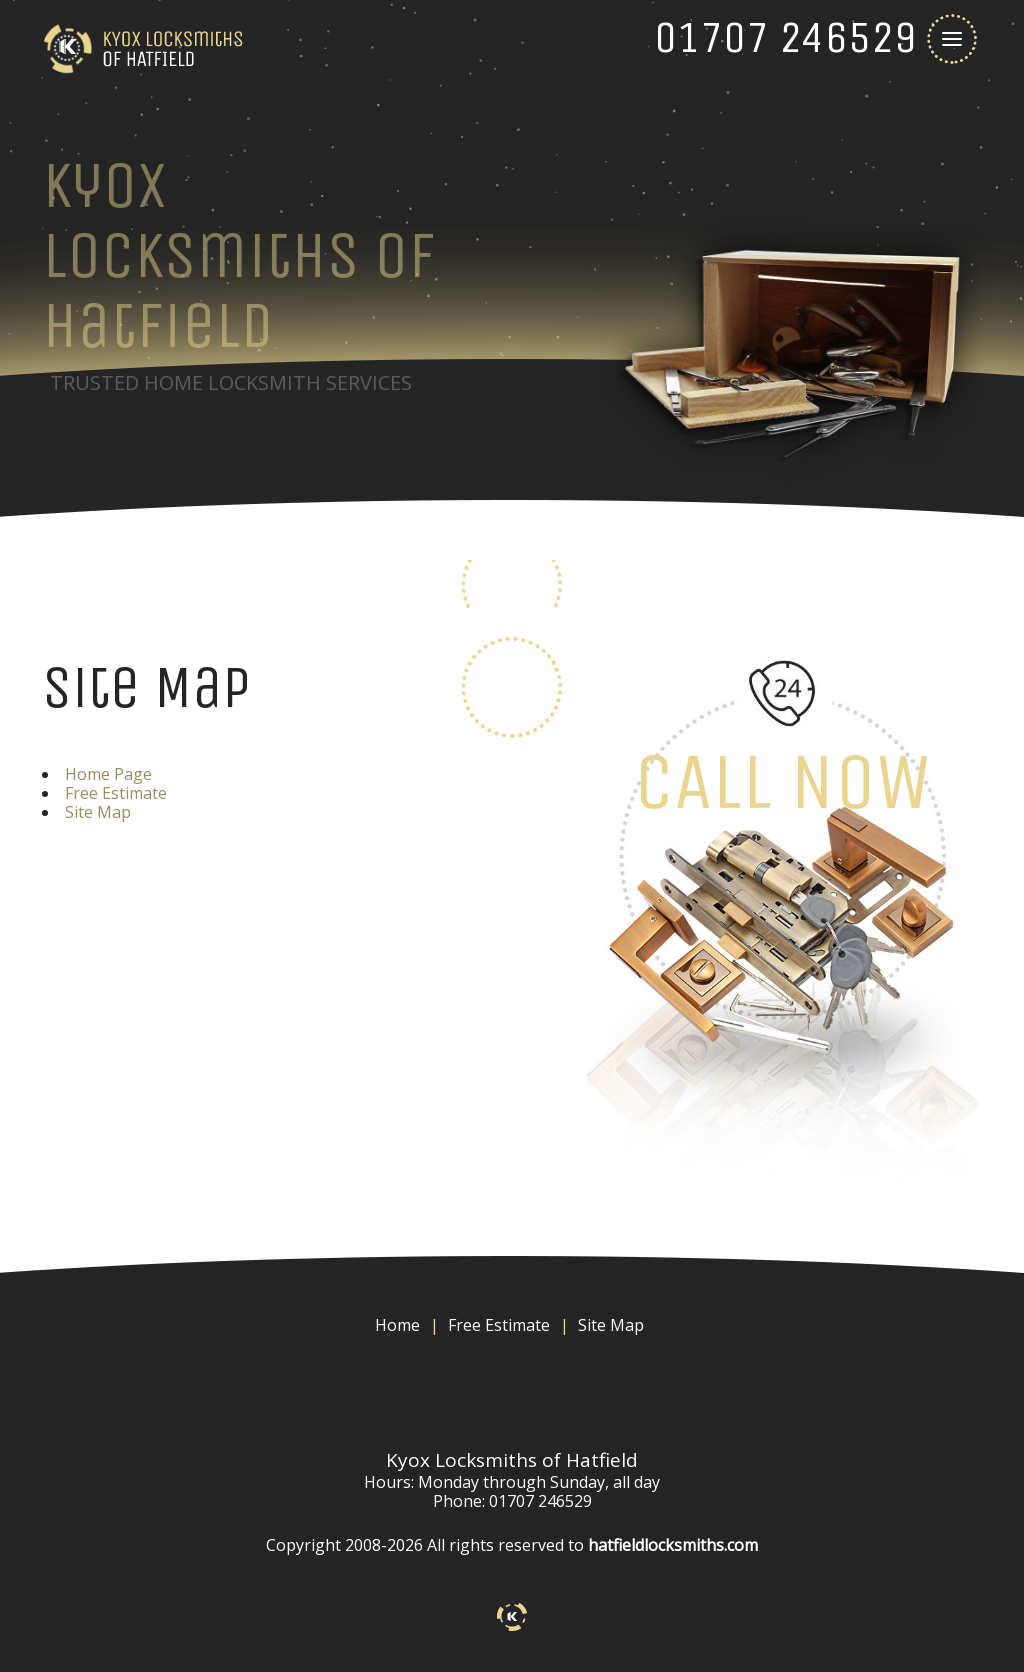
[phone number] (785, 37)
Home (397, 1325)
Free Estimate (116, 793)
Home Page (108, 774)
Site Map (98, 812)
